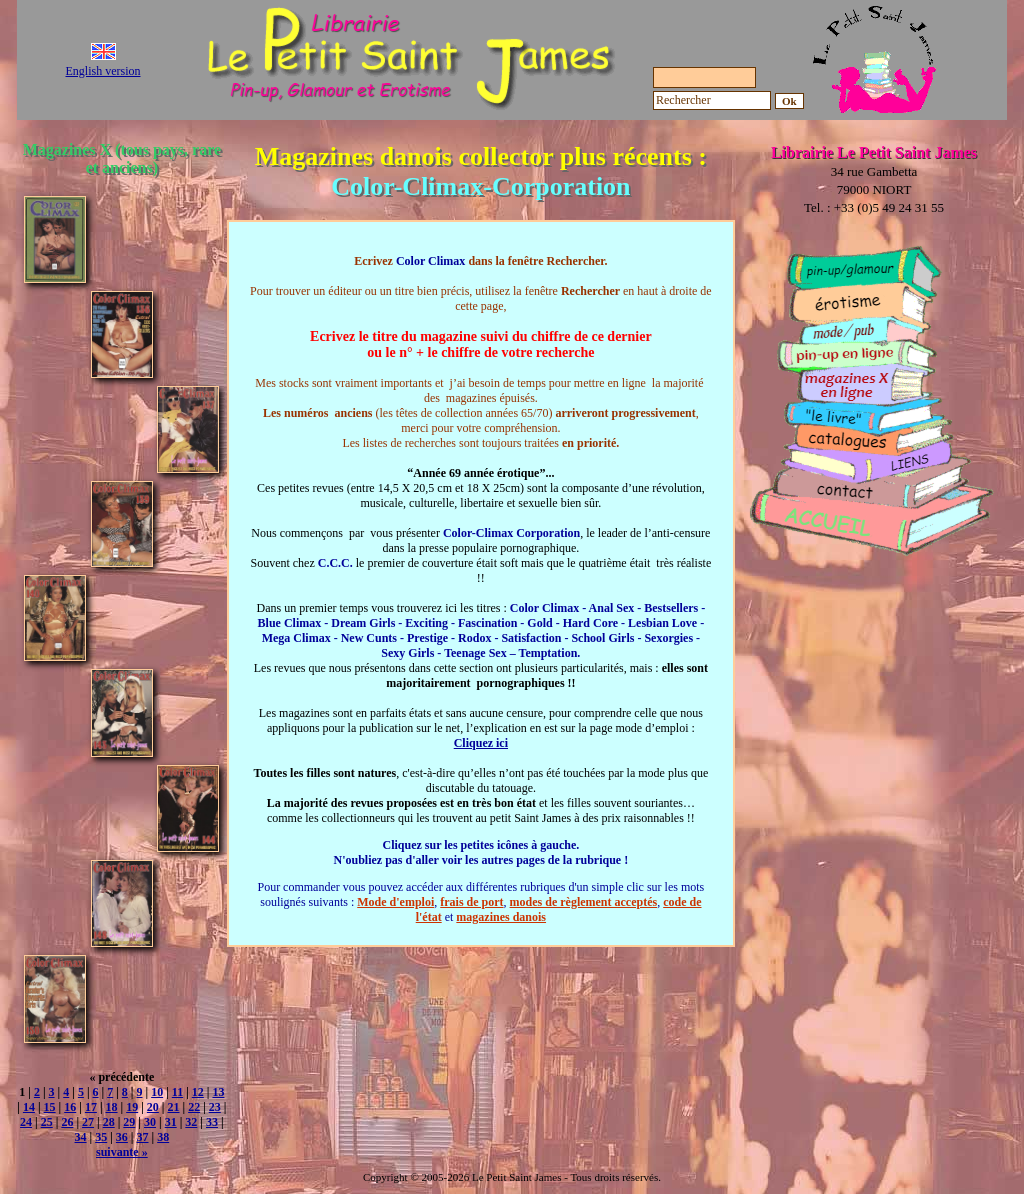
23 (215, 1107)
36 (122, 1137)
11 (177, 1092)
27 (88, 1122)
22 (194, 1107)
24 (26, 1122)
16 (70, 1107)
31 (171, 1122)
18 (112, 1107)
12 (198, 1092)
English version (103, 71)
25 (47, 1122)
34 (81, 1137)
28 (109, 1122)
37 (143, 1137)
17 (91, 1107)
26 (67, 1122)
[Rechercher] (712, 100)
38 (163, 1137)
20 (153, 1107)
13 (218, 1092)
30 (150, 1122)
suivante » (122, 1152)
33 (212, 1122)
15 (50, 1107)
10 (157, 1092)
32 (191, 1122)
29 (129, 1122)
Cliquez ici (481, 743)
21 (174, 1107)
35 (101, 1137)
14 (29, 1107)
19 (132, 1107)
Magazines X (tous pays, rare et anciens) (122, 158)
